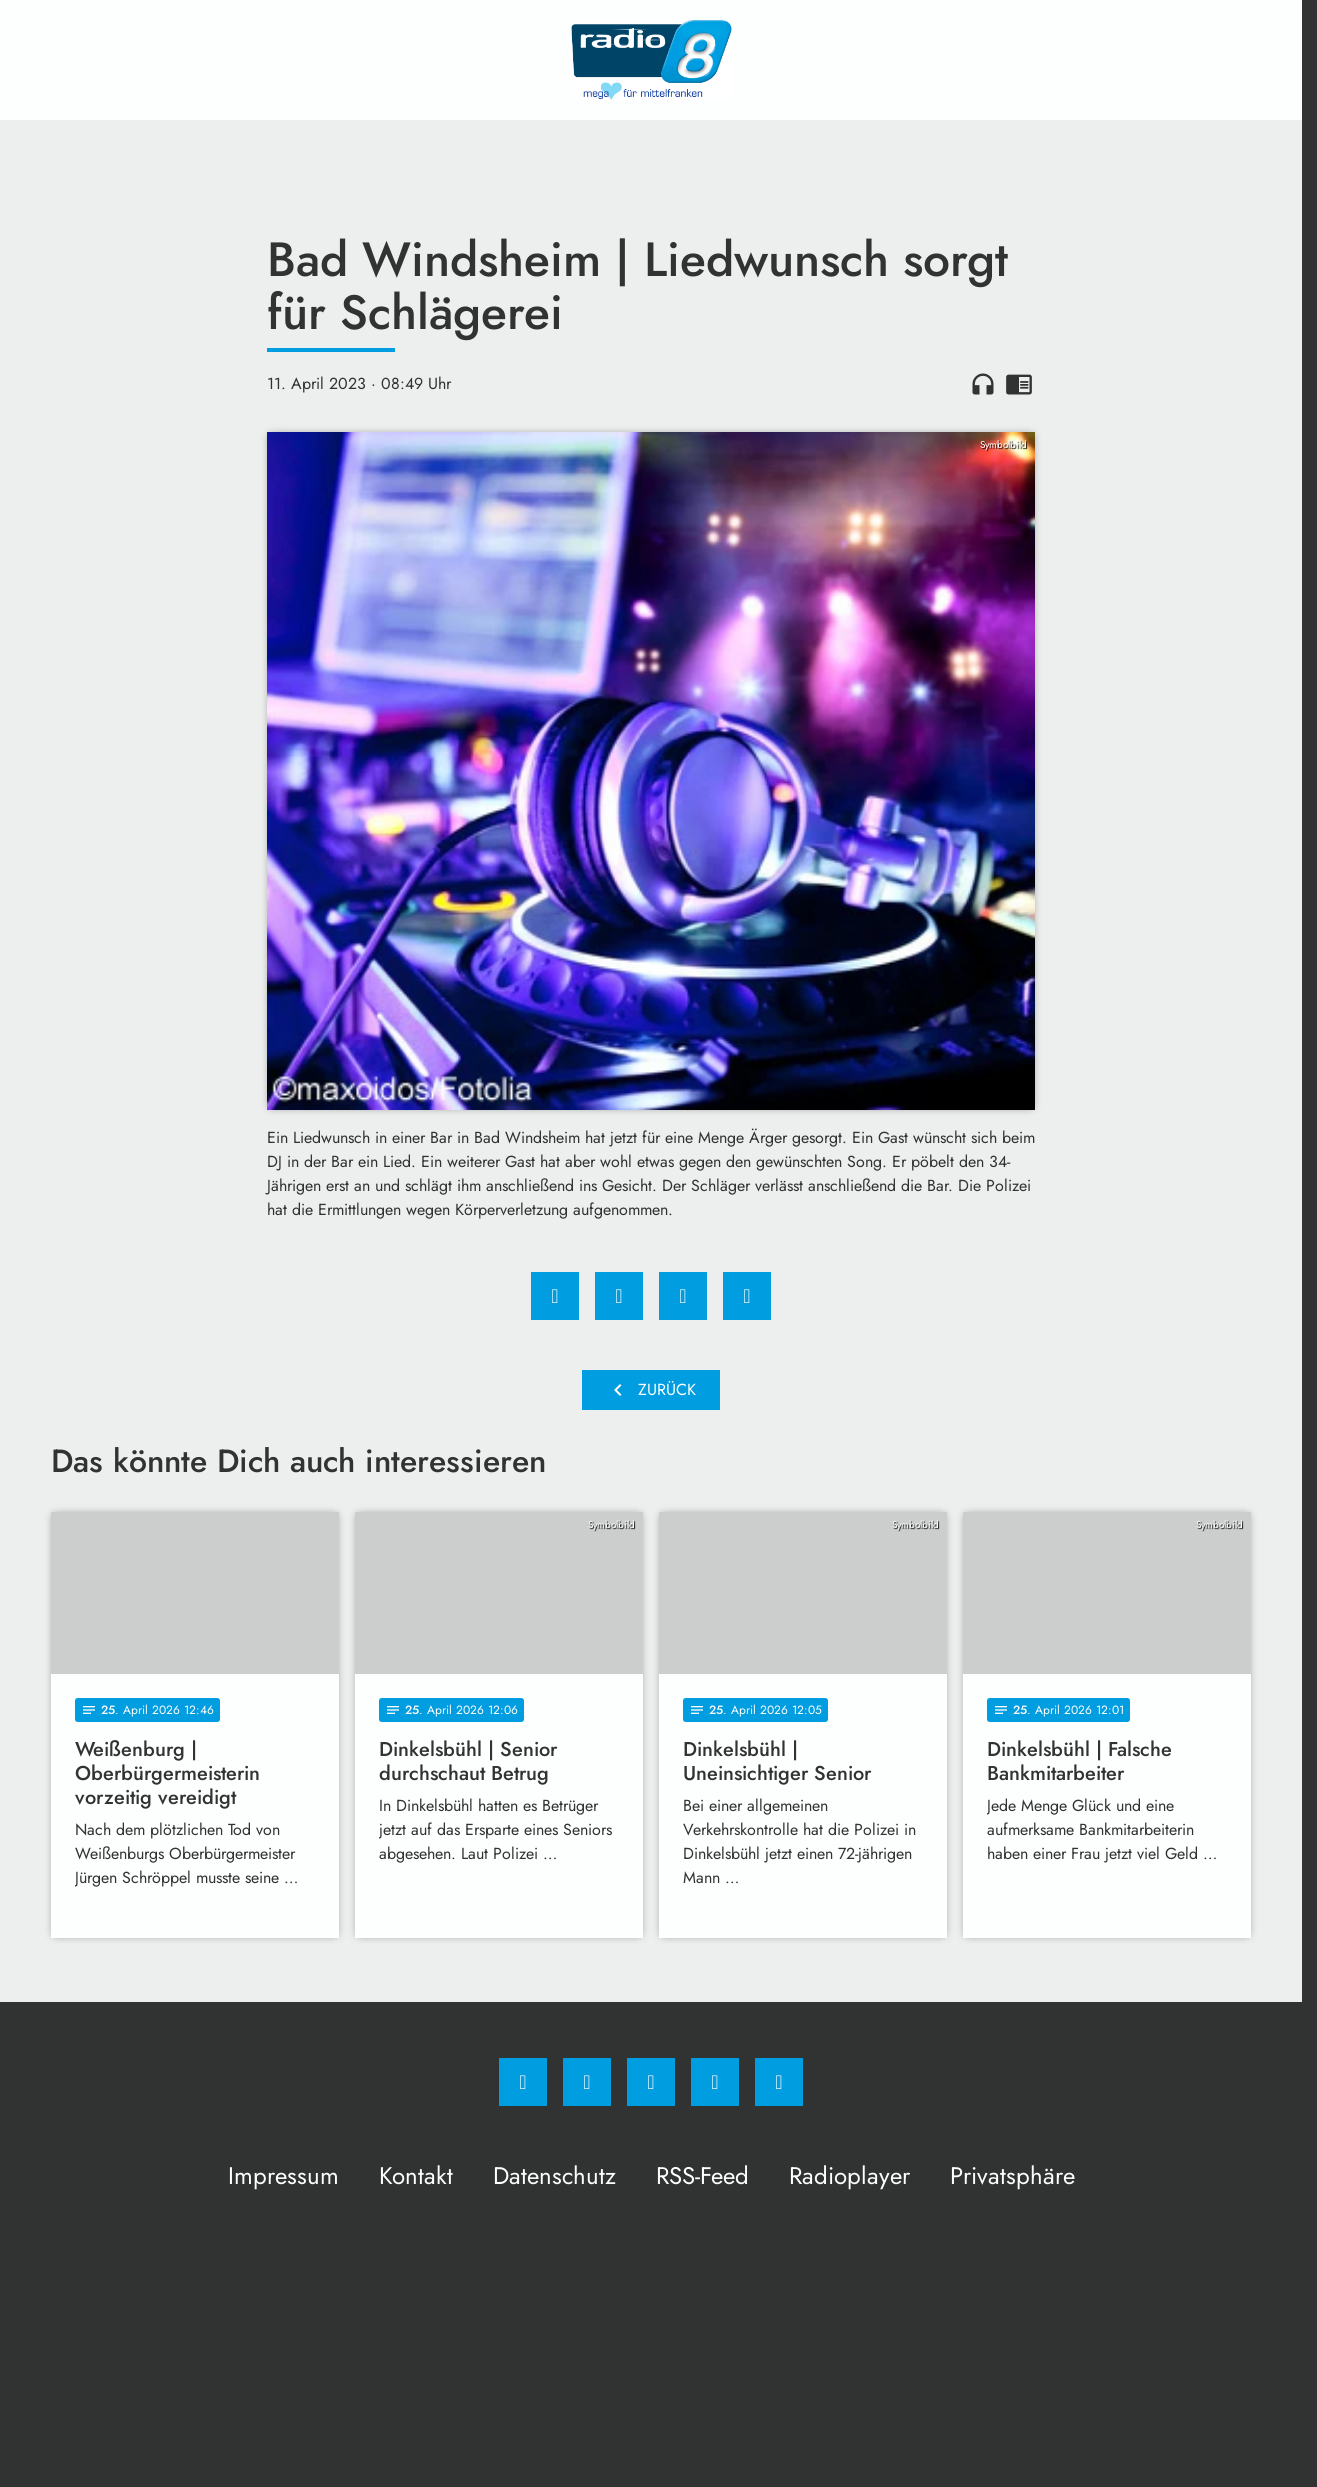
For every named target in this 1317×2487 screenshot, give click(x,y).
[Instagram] (587, 2082)
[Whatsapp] (651, 2082)
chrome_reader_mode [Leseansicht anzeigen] (1019, 384)
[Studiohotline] (715, 2082)
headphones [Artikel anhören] (983, 384)
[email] (779, 2082)
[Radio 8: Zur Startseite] (651, 60)
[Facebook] (523, 2082)
